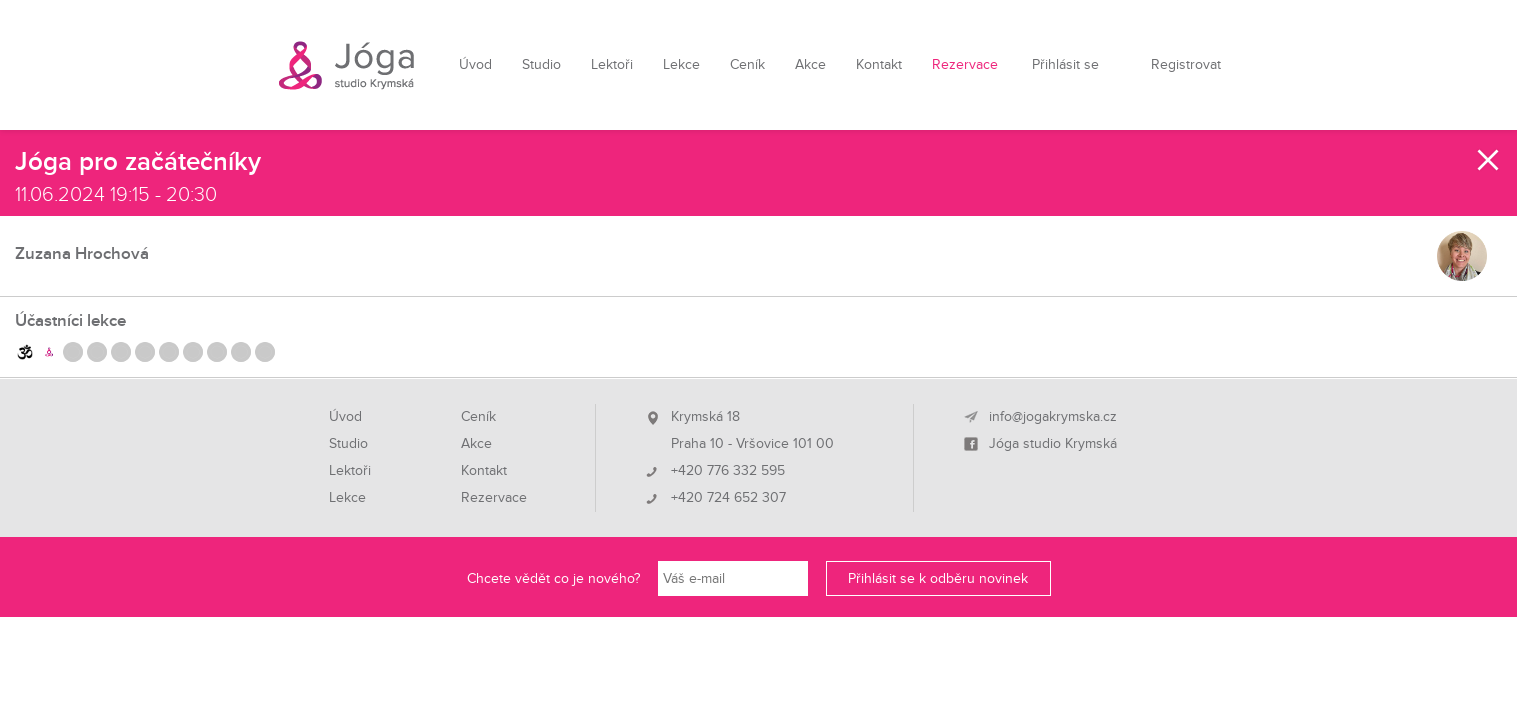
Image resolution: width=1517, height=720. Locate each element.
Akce (810, 64)
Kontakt (879, 64)
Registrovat (1186, 64)
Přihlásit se (1065, 64)
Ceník (747, 64)
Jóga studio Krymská (1053, 444)
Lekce (681, 64)
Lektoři (612, 64)
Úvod (475, 64)
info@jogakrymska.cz (1053, 417)
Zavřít (1489, 160)
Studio (541, 64)
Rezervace (965, 64)
